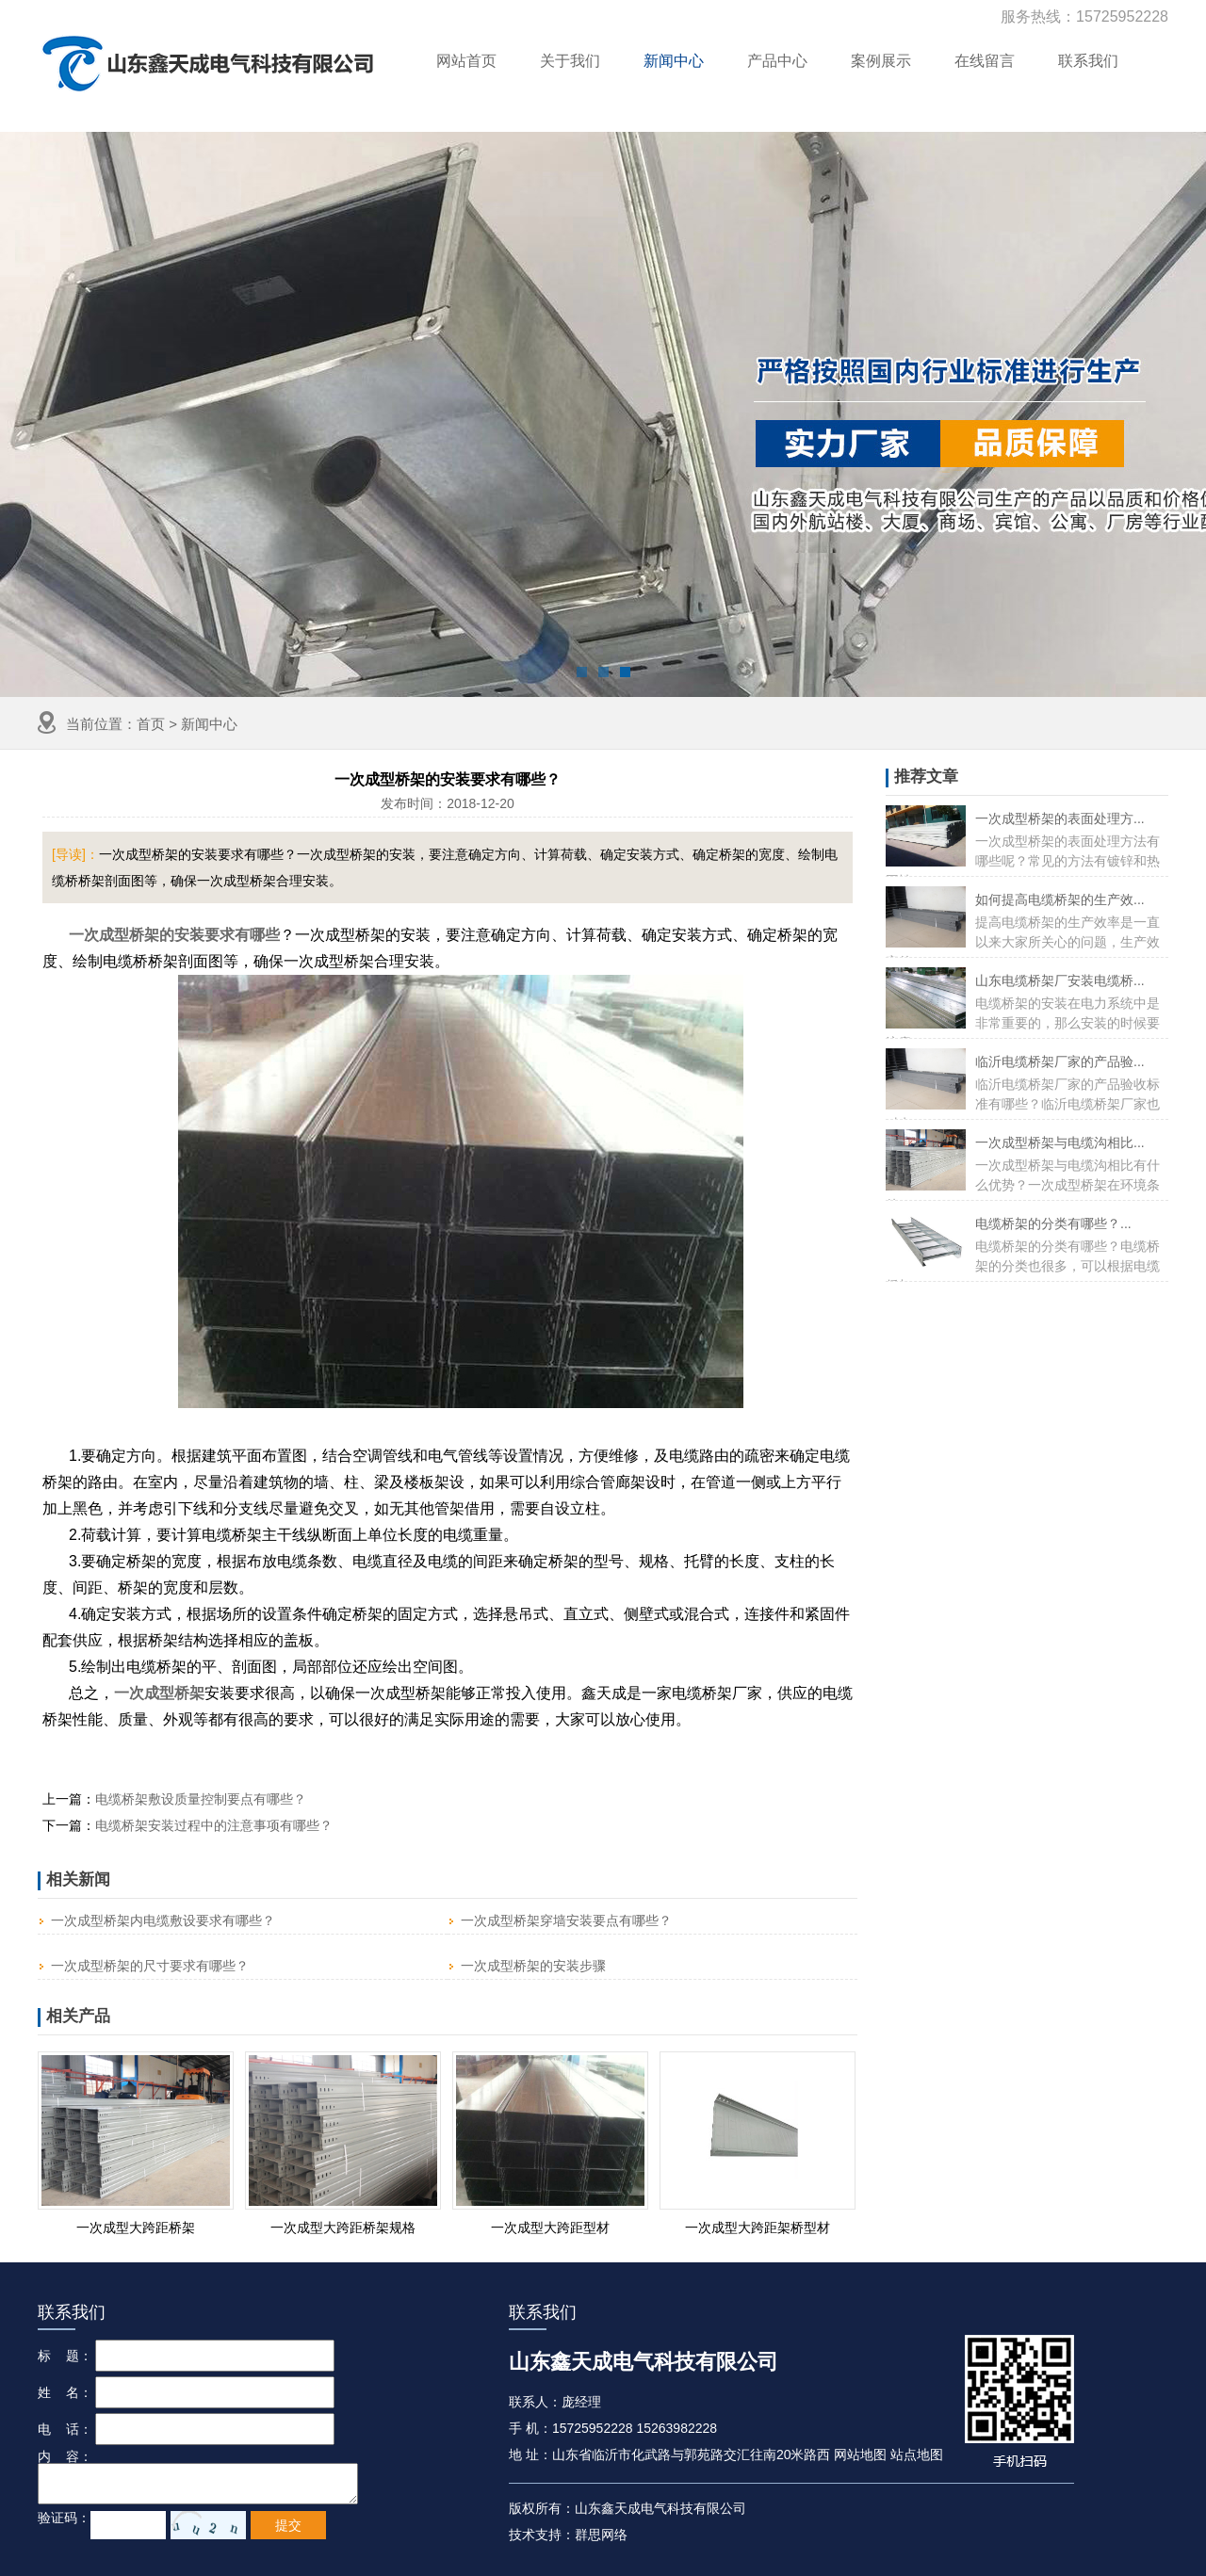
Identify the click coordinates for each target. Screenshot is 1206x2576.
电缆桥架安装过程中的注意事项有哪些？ (214, 1825)
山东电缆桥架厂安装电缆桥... (1060, 980)
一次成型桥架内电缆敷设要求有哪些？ (163, 1920)
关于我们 (570, 61)
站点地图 (916, 2454)
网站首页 (466, 61)
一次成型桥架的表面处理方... (1060, 818)
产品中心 (777, 61)
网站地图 (860, 2454)
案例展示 (881, 61)
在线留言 (984, 61)
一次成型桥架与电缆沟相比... (1060, 1142)
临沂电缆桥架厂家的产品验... (1060, 1061)
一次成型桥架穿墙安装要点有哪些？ (566, 1920)
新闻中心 (674, 61)
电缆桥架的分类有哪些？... (1053, 1223)
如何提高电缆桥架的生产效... (1060, 899)
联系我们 (1088, 61)
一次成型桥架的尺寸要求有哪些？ (150, 1965)
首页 (151, 724)
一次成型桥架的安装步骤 (533, 1965)
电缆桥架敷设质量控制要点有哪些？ (200, 1798)
